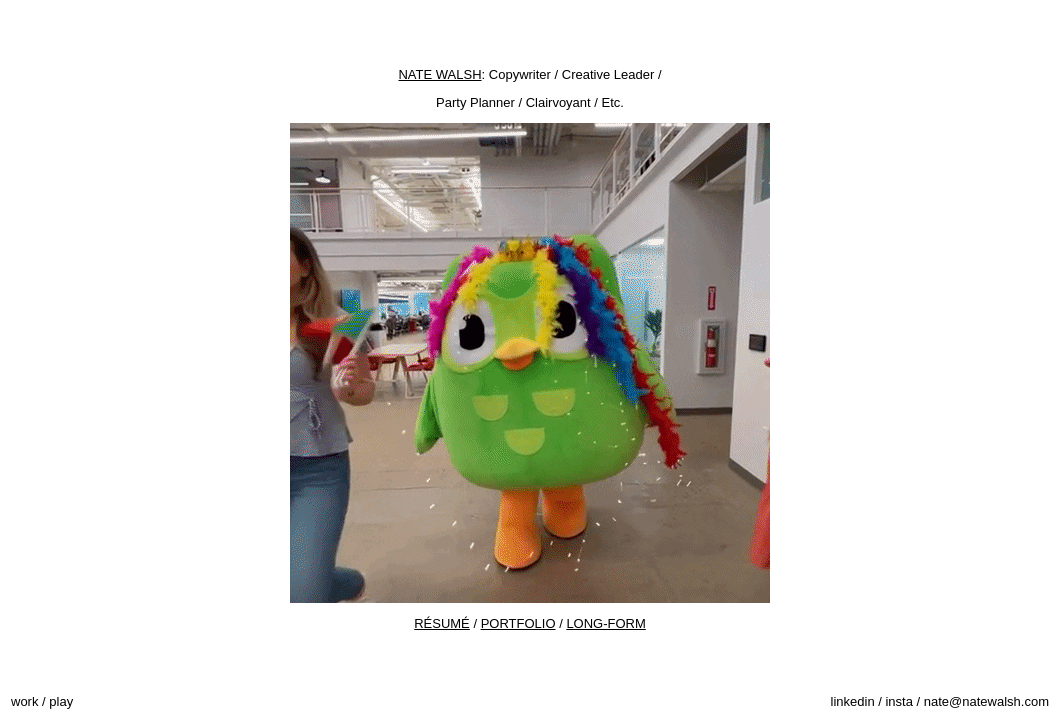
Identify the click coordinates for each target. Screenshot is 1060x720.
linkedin (853, 701)
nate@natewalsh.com (986, 701)
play (61, 701)
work (24, 701)
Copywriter (520, 74)
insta (898, 701)
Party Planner (475, 102)
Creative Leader (608, 74)
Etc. (613, 102)
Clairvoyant (558, 102)
